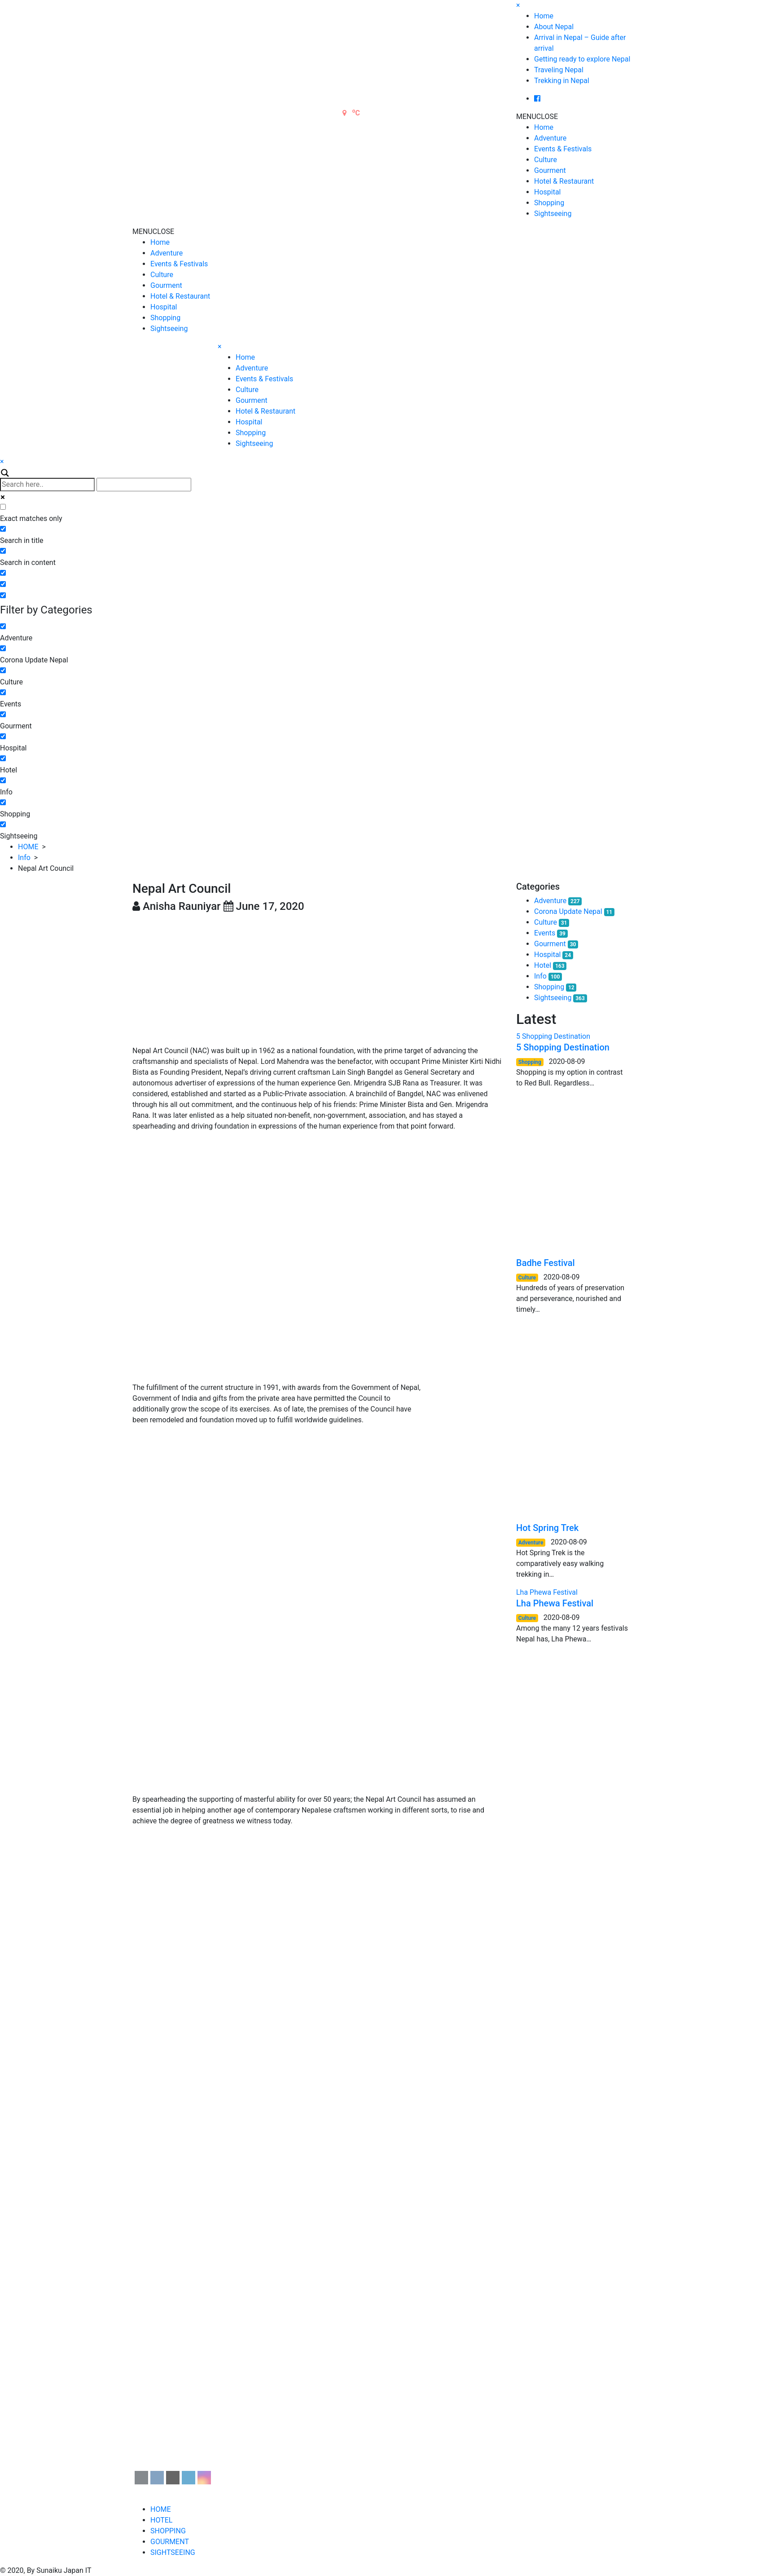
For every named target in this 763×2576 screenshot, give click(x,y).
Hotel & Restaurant (564, 181)
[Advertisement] (317, 979)
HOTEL (161, 2520)
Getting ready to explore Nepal (582, 59)
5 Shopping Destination (563, 1047)
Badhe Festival (545, 1262)
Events (544, 933)
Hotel (542, 965)
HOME (28, 846)
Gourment (550, 170)
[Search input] (47, 484)
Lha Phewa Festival (554, 1603)
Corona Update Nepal (568, 911)
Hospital (547, 192)
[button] (537, 116)
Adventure (550, 138)
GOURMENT (169, 2541)
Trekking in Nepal (561, 80)
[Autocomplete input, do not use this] (143, 484)
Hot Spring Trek (547, 1527)
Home (543, 16)
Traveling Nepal (558, 70)
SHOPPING (168, 2531)
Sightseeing (552, 213)
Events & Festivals (563, 149)
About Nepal (554, 26)
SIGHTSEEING (172, 2552)
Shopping (549, 202)
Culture (545, 159)
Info (24, 857)
